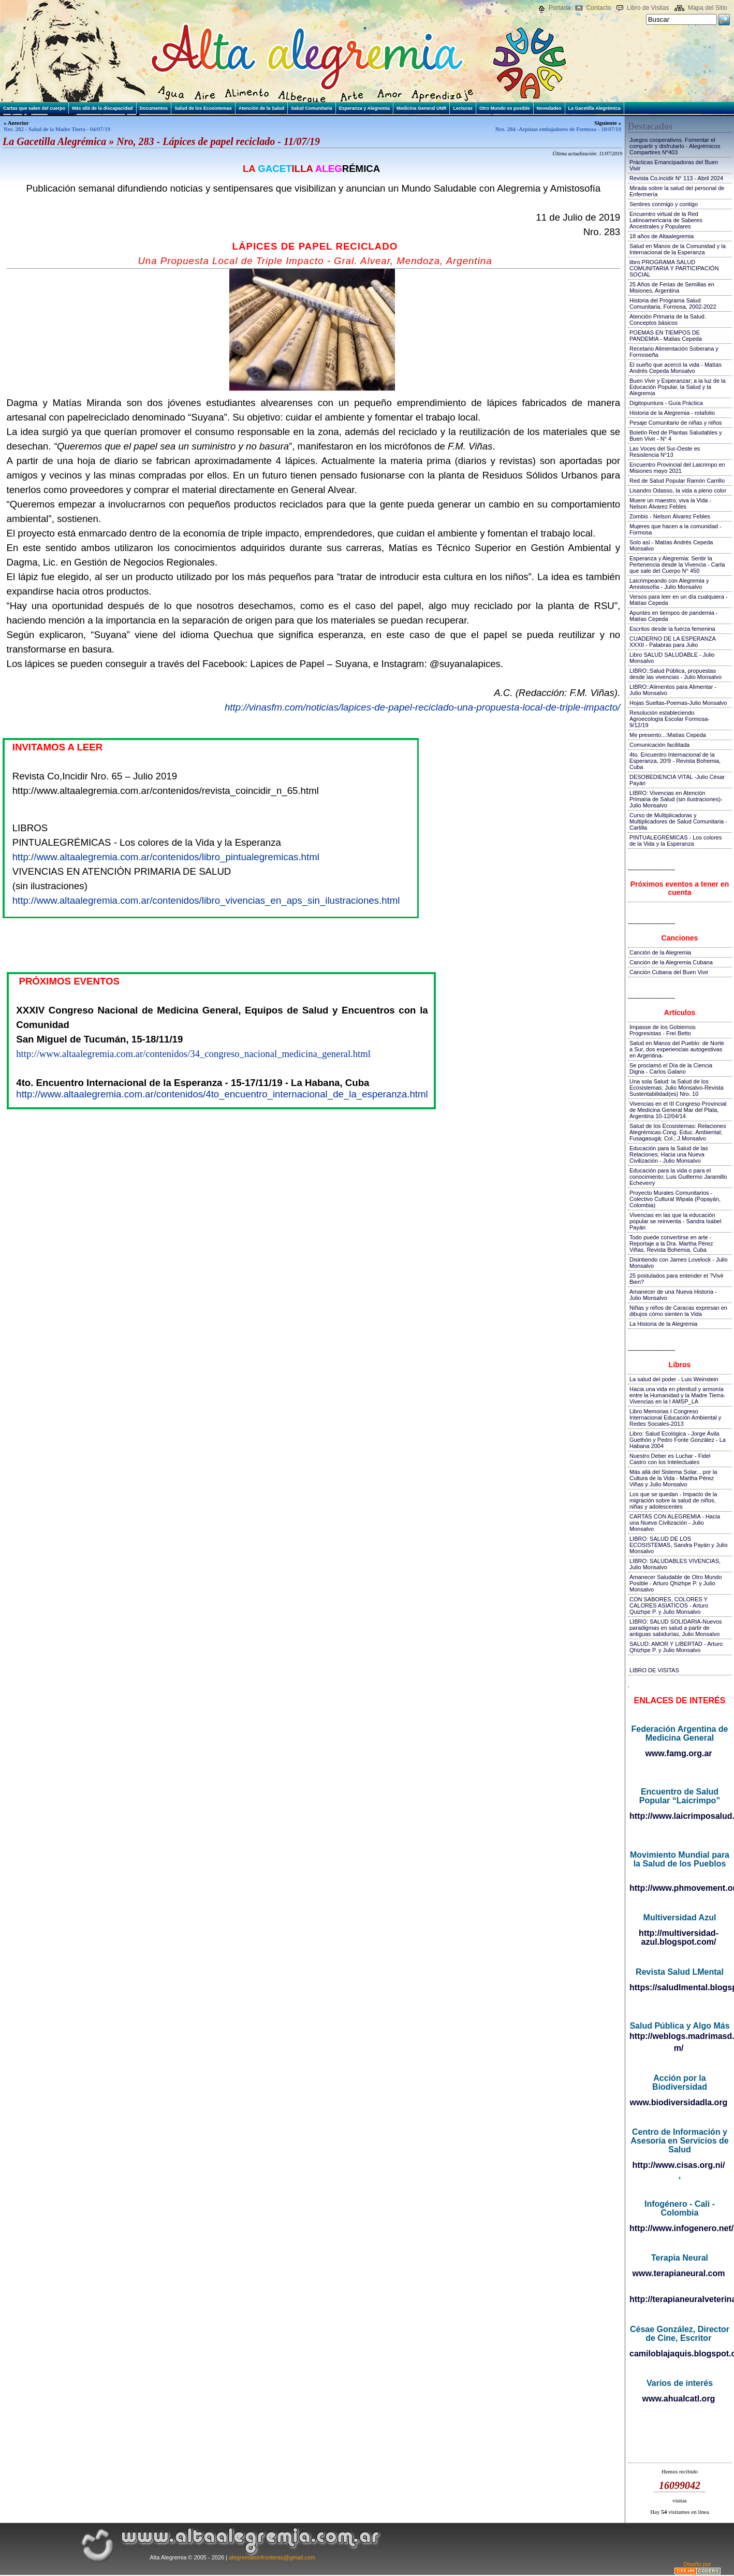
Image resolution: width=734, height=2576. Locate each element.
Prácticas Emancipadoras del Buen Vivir (673, 165)
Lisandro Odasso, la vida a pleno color (677, 490)
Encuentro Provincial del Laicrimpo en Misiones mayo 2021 (677, 467)
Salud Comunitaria (311, 108)
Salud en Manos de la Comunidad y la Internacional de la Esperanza (677, 249)
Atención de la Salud (262, 108)
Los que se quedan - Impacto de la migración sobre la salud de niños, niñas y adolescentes (673, 1500)
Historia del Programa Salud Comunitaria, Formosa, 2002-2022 (672, 303)
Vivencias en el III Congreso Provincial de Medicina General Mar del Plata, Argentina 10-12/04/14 (678, 1110)
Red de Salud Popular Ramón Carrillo (677, 480)
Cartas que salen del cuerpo (34, 108)
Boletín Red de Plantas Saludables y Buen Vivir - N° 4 (675, 435)
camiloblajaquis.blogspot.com (679, 2353)
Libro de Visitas (648, 7)
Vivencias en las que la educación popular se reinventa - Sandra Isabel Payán (675, 1221)
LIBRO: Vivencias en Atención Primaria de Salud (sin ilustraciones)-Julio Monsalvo (676, 799)
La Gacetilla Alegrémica (594, 108)
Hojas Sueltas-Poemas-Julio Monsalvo (678, 703)
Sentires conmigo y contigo (663, 204)
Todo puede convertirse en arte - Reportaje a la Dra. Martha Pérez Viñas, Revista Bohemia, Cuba (671, 1243)
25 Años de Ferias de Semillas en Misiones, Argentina (671, 287)
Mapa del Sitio (707, 7)
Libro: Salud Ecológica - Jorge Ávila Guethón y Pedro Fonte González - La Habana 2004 (677, 1439)
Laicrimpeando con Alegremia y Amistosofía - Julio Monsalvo (669, 583)
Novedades (549, 108)
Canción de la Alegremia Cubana (671, 962)
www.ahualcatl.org (678, 2398)
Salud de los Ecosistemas (203, 108)
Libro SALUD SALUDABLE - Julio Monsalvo (671, 658)
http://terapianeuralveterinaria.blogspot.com (679, 2299)
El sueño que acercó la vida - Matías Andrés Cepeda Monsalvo (675, 367)
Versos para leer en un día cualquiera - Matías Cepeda (678, 600)
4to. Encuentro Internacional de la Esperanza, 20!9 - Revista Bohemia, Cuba (675, 760)
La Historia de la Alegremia (663, 1324)
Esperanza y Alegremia (364, 108)
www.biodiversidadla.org (679, 2102)
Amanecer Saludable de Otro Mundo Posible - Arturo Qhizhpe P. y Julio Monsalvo (675, 1583)
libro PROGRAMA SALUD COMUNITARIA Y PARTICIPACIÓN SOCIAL (673, 268)
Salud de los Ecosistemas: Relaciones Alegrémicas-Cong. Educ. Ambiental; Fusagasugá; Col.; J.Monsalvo (677, 1132)
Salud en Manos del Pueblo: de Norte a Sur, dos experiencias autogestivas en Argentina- (676, 1049)
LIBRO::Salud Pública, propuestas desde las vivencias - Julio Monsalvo (675, 674)
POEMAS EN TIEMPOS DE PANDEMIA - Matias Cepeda (665, 335)
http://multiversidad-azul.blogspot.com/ (678, 1937)
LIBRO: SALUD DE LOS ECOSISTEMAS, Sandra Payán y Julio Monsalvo (678, 1545)
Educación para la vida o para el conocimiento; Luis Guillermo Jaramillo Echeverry (678, 1176)
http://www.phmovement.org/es (679, 1888)
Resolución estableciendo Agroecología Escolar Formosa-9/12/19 (669, 719)
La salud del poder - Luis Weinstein (673, 1379)
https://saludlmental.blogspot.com (679, 1987)
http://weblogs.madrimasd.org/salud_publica (679, 2036)
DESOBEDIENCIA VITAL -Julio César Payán (677, 780)
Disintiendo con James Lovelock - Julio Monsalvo (678, 1262)
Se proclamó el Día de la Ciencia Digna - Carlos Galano (670, 1068)
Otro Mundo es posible (504, 108)
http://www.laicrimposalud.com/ (679, 1816)
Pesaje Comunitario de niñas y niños (675, 422)
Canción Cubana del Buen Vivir (669, 972)
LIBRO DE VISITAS (654, 1670)
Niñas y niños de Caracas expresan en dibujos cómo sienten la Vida (678, 1311)
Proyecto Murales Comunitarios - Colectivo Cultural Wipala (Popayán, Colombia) (675, 1199)
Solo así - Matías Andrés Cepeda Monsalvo (671, 545)
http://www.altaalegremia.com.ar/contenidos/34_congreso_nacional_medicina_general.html (193, 1053)
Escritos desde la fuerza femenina (672, 629)
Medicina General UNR (422, 108)
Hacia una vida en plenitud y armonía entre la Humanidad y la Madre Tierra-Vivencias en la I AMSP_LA (677, 1395)
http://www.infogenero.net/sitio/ (679, 2228)
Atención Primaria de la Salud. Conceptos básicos (667, 319)
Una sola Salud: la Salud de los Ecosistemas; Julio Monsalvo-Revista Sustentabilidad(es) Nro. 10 (676, 1087)
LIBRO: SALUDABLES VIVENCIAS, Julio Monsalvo (675, 1564)
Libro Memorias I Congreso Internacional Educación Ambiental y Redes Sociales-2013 (675, 1417)
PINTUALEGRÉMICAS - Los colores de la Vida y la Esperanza (675, 840)
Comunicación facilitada (659, 745)
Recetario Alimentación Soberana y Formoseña (673, 351)
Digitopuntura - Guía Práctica (666, 403)
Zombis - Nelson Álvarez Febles (669, 516)
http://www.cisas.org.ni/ (679, 2165)
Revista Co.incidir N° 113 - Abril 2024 (676, 178)
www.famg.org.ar (678, 1753)
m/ (679, 2048)
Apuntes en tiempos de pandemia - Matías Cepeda (673, 616)
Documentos (154, 108)
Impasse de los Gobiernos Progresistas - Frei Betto (662, 1030)
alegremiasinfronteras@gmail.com (272, 2557)
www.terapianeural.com (678, 2273)
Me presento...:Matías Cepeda (667, 735)
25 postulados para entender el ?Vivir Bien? (676, 1278)
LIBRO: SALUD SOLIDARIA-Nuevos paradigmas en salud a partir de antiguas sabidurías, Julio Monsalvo (675, 1627)
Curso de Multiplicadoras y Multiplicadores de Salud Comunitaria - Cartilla (678, 821)
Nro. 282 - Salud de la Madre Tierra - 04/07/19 (57, 129)
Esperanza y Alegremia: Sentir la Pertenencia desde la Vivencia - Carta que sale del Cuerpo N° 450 (677, 564)
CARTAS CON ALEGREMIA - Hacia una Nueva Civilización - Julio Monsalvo (674, 1522)
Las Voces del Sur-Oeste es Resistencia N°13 (664, 451)
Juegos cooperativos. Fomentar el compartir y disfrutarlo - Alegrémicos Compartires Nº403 (674, 146)
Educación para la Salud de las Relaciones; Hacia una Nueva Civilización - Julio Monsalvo (668, 1154)
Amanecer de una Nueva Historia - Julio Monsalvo (673, 1295)
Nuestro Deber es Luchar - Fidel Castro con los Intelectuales (670, 1459)
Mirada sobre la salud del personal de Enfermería (676, 191)
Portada (559, 7)
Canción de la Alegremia (660, 952)
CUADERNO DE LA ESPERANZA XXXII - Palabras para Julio (672, 641)
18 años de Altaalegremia (661, 236)
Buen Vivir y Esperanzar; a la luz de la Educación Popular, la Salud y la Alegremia (677, 387)
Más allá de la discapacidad (102, 108)
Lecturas (463, 108)
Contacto (598, 7)
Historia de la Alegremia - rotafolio (672, 413)
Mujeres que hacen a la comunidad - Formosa (675, 529)
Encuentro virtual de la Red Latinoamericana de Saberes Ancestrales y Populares (665, 220)
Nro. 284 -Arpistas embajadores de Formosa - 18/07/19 (558, 129)
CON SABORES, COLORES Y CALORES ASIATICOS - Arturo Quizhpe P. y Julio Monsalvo (668, 1605)
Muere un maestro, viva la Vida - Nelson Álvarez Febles (670, 503)
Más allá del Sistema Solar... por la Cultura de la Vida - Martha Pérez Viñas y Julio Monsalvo (673, 1478)
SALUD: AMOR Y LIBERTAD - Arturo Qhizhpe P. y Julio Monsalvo (676, 1647)
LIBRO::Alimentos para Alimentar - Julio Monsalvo (672, 690)
